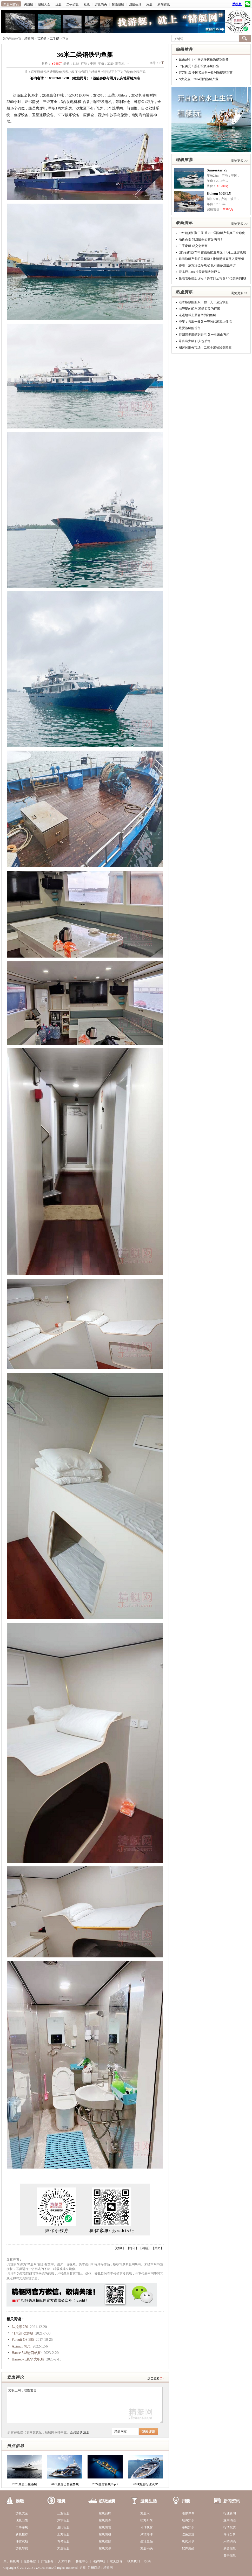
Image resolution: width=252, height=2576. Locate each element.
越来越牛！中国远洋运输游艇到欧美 (204, 59)
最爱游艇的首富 (190, 328)
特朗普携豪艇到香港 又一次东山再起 (204, 334)
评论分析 (229, 2534)
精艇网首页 (11, 4)
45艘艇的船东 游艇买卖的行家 (199, 308)
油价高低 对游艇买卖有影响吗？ (201, 239)
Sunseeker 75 (217, 170)
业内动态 (229, 2520)
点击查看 (153, 2378)
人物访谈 (229, 2541)
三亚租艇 (63, 2513)
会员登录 (76, 2432)
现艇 (58, 4)
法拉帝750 (20, 2327)
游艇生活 (135, 4)
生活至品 (146, 2541)
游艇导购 (22, 2548)
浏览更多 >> (239, 161)
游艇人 (145, 2513)
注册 (86, 2432)
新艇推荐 (22, 2534)
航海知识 (188, 2520)
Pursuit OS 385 (23, 2340)
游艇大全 (44, 4)
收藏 (119, 2248)
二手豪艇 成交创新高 (193, 246)
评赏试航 (22, 2541)
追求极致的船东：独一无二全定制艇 (204, 302)
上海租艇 (63, 2534)
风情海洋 (146, 2534)
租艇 (87, 4)
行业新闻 (229, 2513)
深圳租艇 (63, 2520)
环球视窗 (146, 2527)
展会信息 (229, 2548)
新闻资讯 (163, 4)
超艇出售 (105, 2527)
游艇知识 (188, 2527)
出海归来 (146, 2520)
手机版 (237, 4)
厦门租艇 (63, 2527)
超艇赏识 (105, 2520)
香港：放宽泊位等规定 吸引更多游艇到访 (207, 265)
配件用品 (188, 2548)
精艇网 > (30, 38)
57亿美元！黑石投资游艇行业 (199, 66)
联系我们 (133, 2561)
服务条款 (30, 2561)
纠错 (145, 2248)
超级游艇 (118, 4)
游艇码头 (101, 4)
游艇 (82, 2568)
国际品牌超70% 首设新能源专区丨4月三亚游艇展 (212, 252)
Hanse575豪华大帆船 (28, 2359)
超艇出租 (105, 2534)
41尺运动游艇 (23, 2333)
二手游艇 (72, 4)
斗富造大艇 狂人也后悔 (195, 341)
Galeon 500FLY (219, 194)
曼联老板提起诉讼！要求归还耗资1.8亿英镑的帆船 (213, 278)
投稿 (147, 2561)
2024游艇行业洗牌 (145, 2484)
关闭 (157, 2248)
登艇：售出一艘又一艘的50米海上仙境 (205, 321)
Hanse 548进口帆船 (27, 2353)
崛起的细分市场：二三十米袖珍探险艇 (205, 347)
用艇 (149, 4)
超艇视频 (105, 2541)
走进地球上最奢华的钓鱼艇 (197, 315)
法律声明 (99, 2561)
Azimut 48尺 (21, 2346)
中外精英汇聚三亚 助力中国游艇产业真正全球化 (212, 233)
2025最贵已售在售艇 (65, 2484)
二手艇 (54, 38)
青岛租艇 (63, 2541)
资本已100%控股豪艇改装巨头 (199, 272)
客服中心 (82, 2561)
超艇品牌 (105, 2513)
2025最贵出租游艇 (24, 2484)
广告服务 (47, 2561)
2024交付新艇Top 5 (105, 2484)
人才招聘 (64, 2561)
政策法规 (188, 2534)
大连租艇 (63, 2548)
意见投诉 (116, 2561)
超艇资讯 (105, 2548)
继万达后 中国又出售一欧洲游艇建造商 (206, 72)
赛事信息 (229, 2555)
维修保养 (188, 2513)
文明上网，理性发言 (85, 2405)
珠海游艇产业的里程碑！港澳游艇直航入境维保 (211, 259)
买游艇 (28, 4)
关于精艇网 (11, 2561)
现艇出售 (22, 2520)
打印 (132, 2248)
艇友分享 (188, 2541)
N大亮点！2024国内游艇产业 (198, 79)
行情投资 (229, 2527)
